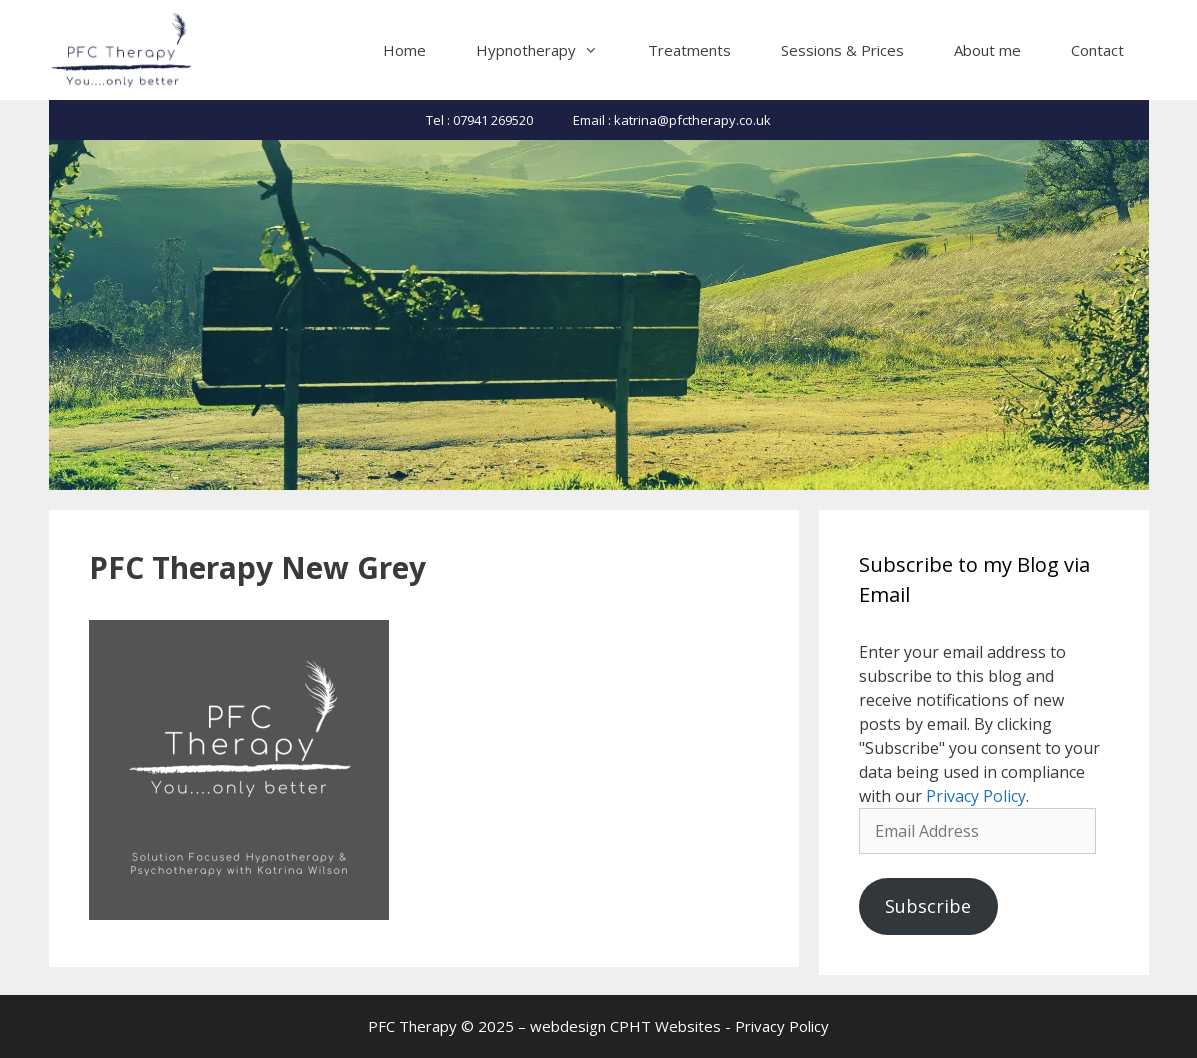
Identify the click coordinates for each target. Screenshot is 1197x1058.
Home (404, 50)
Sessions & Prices (842, 50)
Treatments (689, 50)
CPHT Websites (665, 1026)
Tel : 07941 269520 (479, 120)
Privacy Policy (976, 796)
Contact (1097, 50)
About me (987, 50)
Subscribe (928, 906)
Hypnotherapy (549, 50)
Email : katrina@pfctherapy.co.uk (672, 120)
